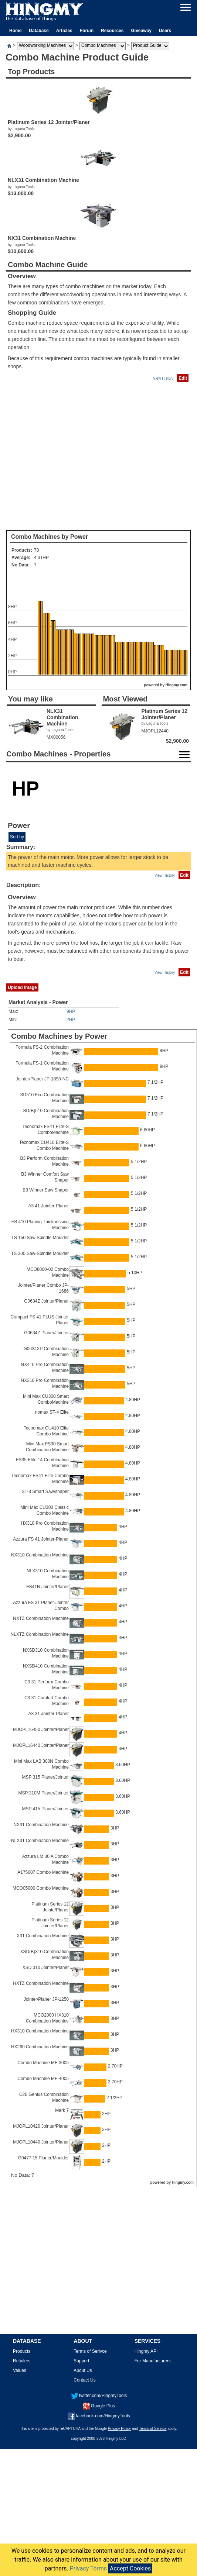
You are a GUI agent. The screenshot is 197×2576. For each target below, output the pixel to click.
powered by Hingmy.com (165, 685)
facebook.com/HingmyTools (99, 2415)
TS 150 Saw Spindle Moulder (40, 1237)
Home (15, 30)
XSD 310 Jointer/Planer (46, 1967)
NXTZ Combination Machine (41, 1618)
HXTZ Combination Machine (41, 1983)
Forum (87, 30)
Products (21, 2351)
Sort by (17, 836)
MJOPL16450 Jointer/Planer (41, 1729)
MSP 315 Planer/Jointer (45, 1777)
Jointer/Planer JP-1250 (46, 1999)
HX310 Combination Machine (40, 2031)
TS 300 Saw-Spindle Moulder (40, 1253)
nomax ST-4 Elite (52, 1412)
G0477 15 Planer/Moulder (43, 2158)
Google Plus (99, 2405)
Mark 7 (62, 2110)
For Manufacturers (153, 2360)
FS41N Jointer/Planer (47, 1586)
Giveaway (141, 30)
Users (165, 30)
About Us (83, 2370)
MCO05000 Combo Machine (41, 1888)
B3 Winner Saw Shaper (46, 1190)
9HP (71, 1011)
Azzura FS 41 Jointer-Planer (41, 1539)
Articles (64, 30)
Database (38, 30)
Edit (183, 378)
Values (19, 2370)
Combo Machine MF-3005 (43, 2062)
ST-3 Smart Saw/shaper (45, 1491)
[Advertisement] (69, 456)
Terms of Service (152, 2429)
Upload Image (22, 987)
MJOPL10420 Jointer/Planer (41, 2126)
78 (36, 550)
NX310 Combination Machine (40, 1555)
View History (163, 378)
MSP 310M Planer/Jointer (43, 1793)
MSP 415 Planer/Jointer (45, 1808)
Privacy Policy (119, 2429)
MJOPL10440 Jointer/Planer (41, 2142)
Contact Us (84, 2380)
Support (81, 2360)
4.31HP (41, 557)
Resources (112, 30)
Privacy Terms (88, 2568)
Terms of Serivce (90, 2351)
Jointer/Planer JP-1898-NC (42, 1079)
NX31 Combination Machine (41, 1824)
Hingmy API (146, 2351)
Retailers (21, 2360)
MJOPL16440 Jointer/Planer (41, 1745)
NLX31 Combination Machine (40, 1840)
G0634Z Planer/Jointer (46, 1332)
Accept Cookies (130, 2568)
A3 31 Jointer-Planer (48, 1713)
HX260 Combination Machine (40, 2046)
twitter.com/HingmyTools (99, 2395)
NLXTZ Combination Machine (40, 1634)
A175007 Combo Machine (43, 1872)
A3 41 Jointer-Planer (48, 1205)
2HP (71, 1019)
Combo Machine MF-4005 (43, 2078)
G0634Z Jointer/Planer (46, 1301)
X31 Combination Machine (43, 1935)
